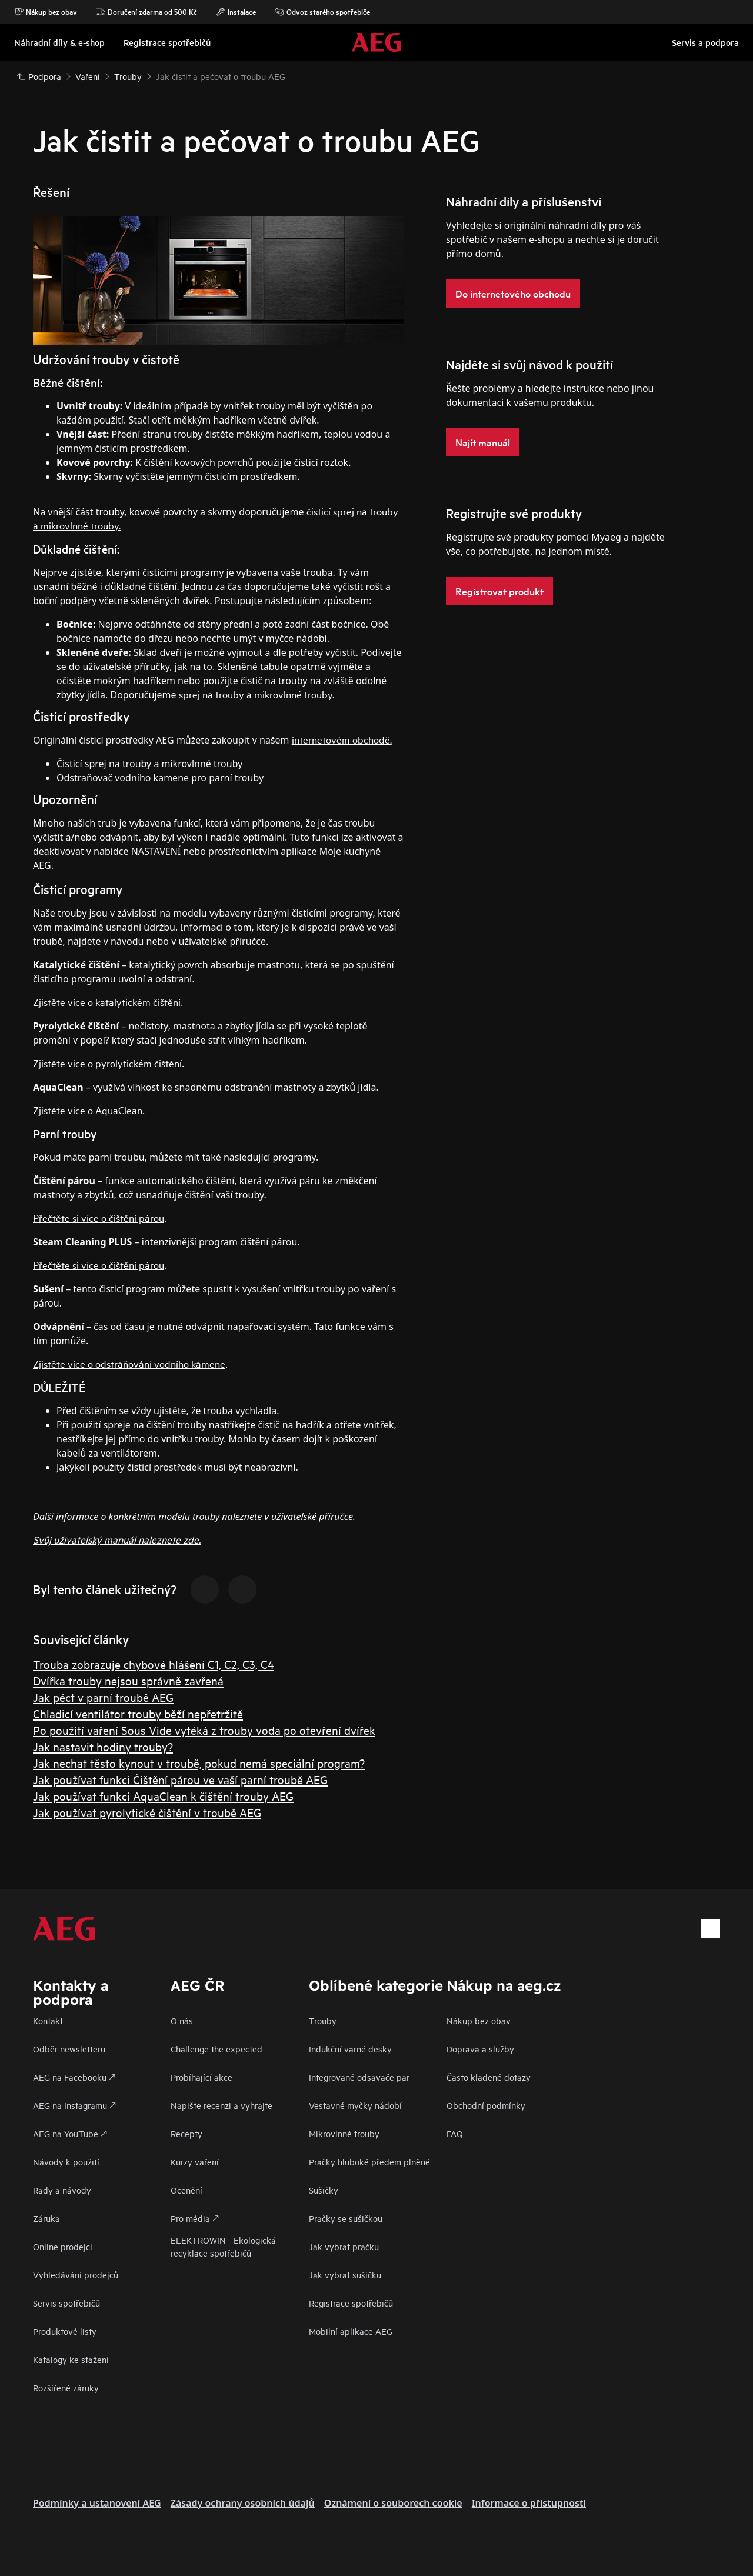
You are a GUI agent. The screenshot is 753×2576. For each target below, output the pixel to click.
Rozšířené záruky (66, 2387)
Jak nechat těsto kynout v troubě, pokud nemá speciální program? (199, 1762)
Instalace (236, 11)
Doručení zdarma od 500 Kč (146, 11)
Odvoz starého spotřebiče (322, 11)
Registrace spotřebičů (351, 2302)
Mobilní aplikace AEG (350, 2331)
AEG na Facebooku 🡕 (74, 2076)
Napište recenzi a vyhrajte (221, 2105)
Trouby (322, 2020)
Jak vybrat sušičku (345, 2274)
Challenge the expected (216, 2048)
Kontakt (48, 2020)
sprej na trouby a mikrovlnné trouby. (256, 694)
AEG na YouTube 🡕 (70, 2133)
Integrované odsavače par (359, 2076)
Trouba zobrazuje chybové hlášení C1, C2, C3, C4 (153, 1664)
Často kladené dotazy (489, 2076)
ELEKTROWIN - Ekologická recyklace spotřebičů (223, 2246)
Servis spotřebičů (66, 2302)
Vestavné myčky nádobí (355, 2105)
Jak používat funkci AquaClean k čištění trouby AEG (163, 1795)
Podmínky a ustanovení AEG (97, 2503)
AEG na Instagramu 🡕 (74, 2105)
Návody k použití (66, 2161)
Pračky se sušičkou (345, 2218)
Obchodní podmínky (486, 2105)
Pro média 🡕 (195, 2218)
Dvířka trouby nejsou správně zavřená (128, 1680)
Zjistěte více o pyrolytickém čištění (107, 1062)
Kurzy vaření (195, 2161)
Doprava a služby (480, 2048)
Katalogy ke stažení (71, 2359)
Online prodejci (62, 2246)
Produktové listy (64, 2331)
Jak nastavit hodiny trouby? (103, 1746)
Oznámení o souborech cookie (393, 2503)
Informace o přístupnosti (529, 2503)
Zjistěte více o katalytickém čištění (107, 1001)
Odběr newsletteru (69, 2048)
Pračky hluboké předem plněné (369, 2161)
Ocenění (186, 2189)
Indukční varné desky (350, 2048)
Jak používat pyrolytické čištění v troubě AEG (147, 1812)
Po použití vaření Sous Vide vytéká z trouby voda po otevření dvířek (204, 1729)
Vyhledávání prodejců (75, 2274)
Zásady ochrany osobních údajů (243, 2503)
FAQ (455, 2133)
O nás (182, 2020)
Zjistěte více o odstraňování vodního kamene (129, 1363)
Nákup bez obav (45, 11)
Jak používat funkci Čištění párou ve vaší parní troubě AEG (180, 1779)
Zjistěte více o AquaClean (87, 1110)
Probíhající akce (201, 2076)
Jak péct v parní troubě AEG (103, 1696)
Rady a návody (62, 2189)
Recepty (186, 2133)
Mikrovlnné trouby (344, 2133)
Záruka (46, 2218)
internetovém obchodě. (342, 739)
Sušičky (323, 2189)
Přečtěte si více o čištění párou (98, 1217)
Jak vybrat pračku (344, 2246)
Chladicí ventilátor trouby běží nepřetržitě (138, 1713)
